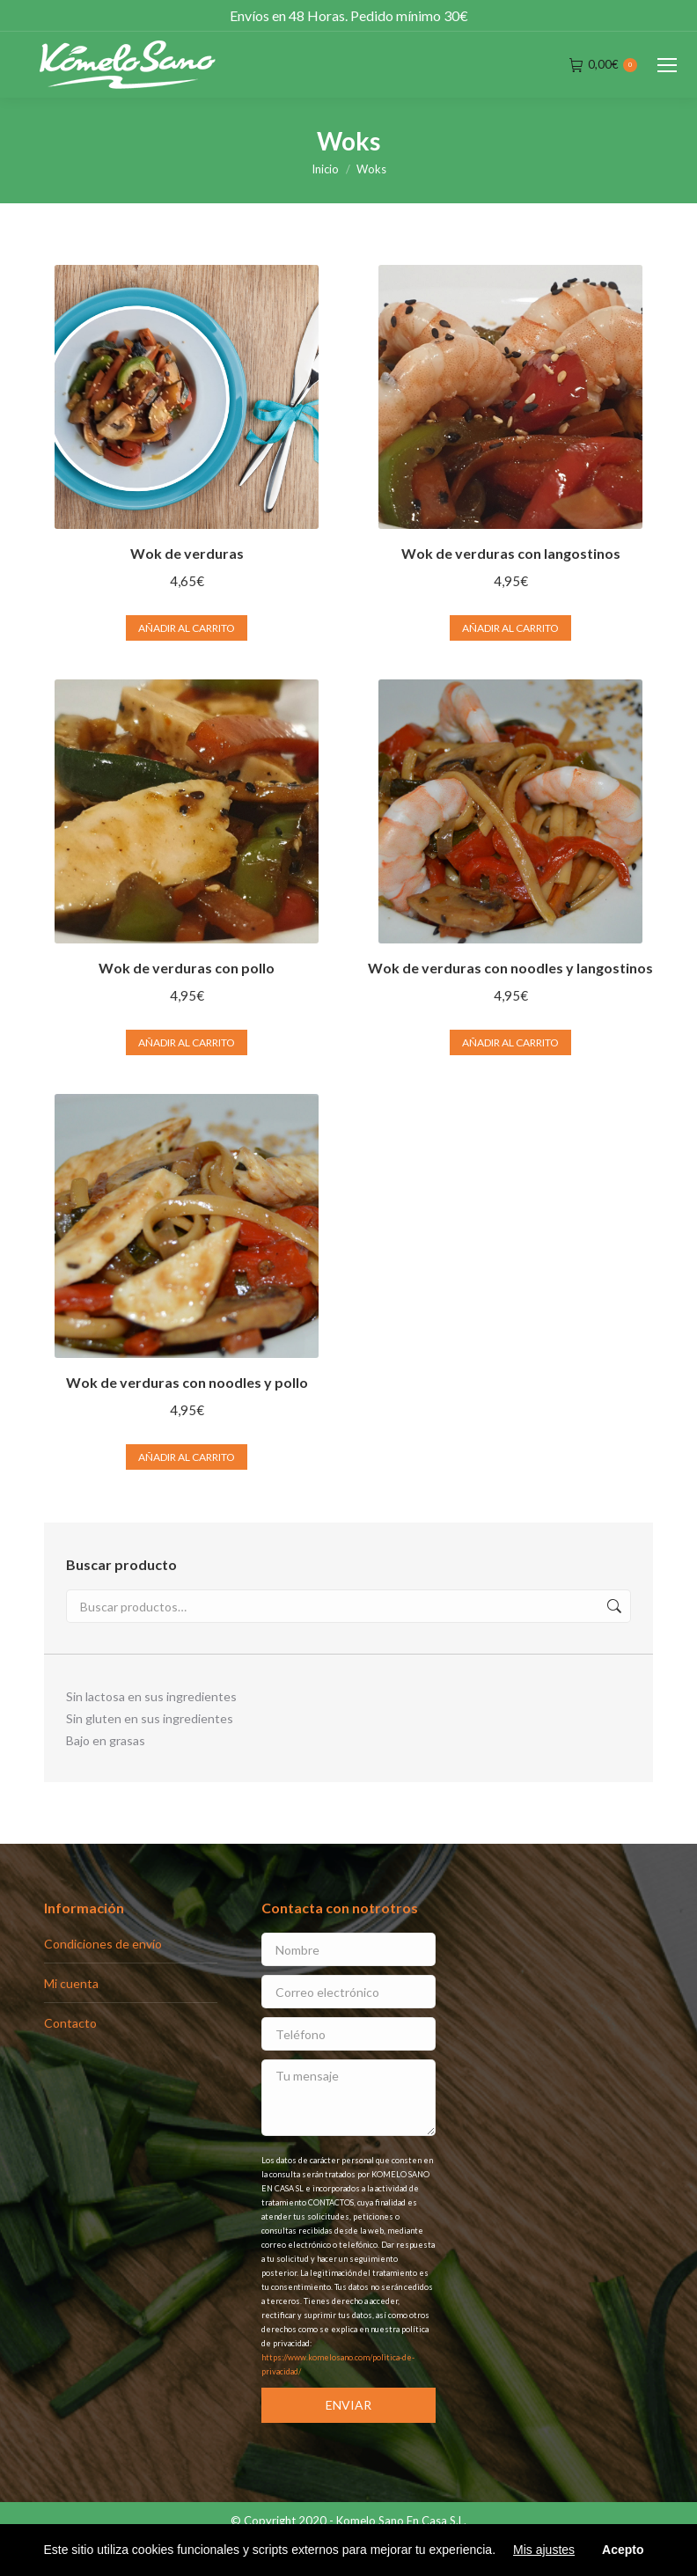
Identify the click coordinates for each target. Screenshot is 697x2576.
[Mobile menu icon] (667, 65)
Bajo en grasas (105, 1740)
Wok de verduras (187, 553)
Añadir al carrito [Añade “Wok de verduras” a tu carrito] (186, 628)
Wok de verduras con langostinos (510, 553)
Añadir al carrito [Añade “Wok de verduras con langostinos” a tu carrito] (510, 628)
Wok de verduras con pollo (187, 967)
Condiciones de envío (103, 1943)
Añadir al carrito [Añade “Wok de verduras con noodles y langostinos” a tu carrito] (510, 1042)
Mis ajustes (544, 2550)
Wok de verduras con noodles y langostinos (510, 967)
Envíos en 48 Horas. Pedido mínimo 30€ (349, 15)
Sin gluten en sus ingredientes (149, 1718)
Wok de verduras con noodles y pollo (187, 1382)
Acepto (622, 2550)
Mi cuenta (71, 1983)
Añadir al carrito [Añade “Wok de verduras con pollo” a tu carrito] (186, 1042)
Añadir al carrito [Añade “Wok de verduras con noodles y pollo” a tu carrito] (186, 1457)
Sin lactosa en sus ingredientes (151, 1696)
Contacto (70, 2022)
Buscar (612, 1606)
